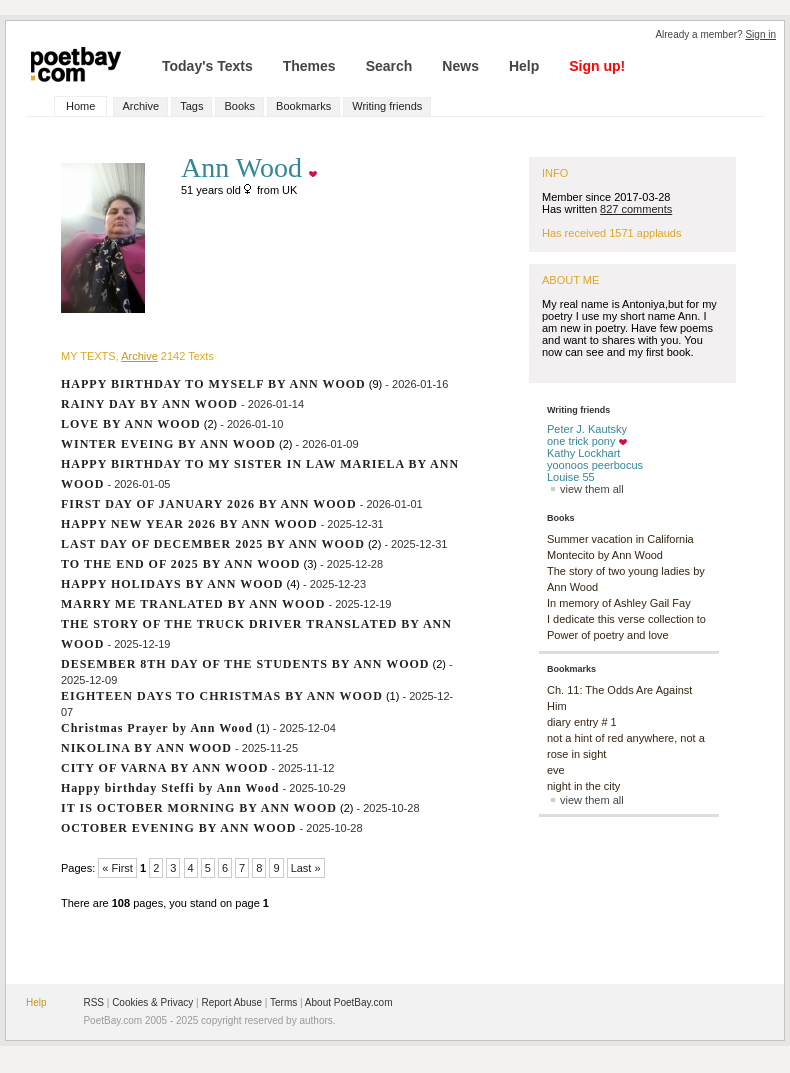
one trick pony (581, 441)
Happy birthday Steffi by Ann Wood (170, 788)
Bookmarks (303, 106)
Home (80, 106)
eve (556, 770)
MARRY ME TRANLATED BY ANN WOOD (193, 604)
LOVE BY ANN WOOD (131, 424)
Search (389, 66)
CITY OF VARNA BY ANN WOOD (164, 768)
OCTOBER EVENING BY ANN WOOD (178, 828)
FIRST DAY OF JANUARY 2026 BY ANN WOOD (209, 504)
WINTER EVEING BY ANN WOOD (168, 444)
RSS (93, 1002)
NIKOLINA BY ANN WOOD (146, 748)
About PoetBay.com (349, 1002)
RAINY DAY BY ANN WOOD (149, 404)
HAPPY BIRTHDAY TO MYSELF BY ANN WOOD (213, 384)
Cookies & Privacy (152, 1002)
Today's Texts (207, 66)
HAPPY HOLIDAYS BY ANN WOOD (172, 584)
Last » (306, 868)
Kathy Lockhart (583, 453)
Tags (191, 106)
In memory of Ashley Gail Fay (619, 603)
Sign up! (597, 66)
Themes (309, 66)
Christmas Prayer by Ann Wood (157, 728)
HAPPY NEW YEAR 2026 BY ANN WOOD (189, 524)
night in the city (583, 786)
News (460, 66)
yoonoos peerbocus (595, 465)
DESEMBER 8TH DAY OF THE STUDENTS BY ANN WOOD (245, 664)
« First (117, 868)
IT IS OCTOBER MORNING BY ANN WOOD (199, 808)
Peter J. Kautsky (587, 429)
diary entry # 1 (582, 722)
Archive (140, 106)
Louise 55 (571, 477)
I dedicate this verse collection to (626, 619)
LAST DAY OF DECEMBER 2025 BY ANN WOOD (213, 544)
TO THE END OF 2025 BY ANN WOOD (180, 564)
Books (239, 106)
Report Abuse (231, 1002)
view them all (585, 489)
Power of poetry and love (608, 635)
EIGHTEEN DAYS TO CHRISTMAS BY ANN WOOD (222, 696)
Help (524, 66)
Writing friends (387, 106)
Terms (283, 1002)
